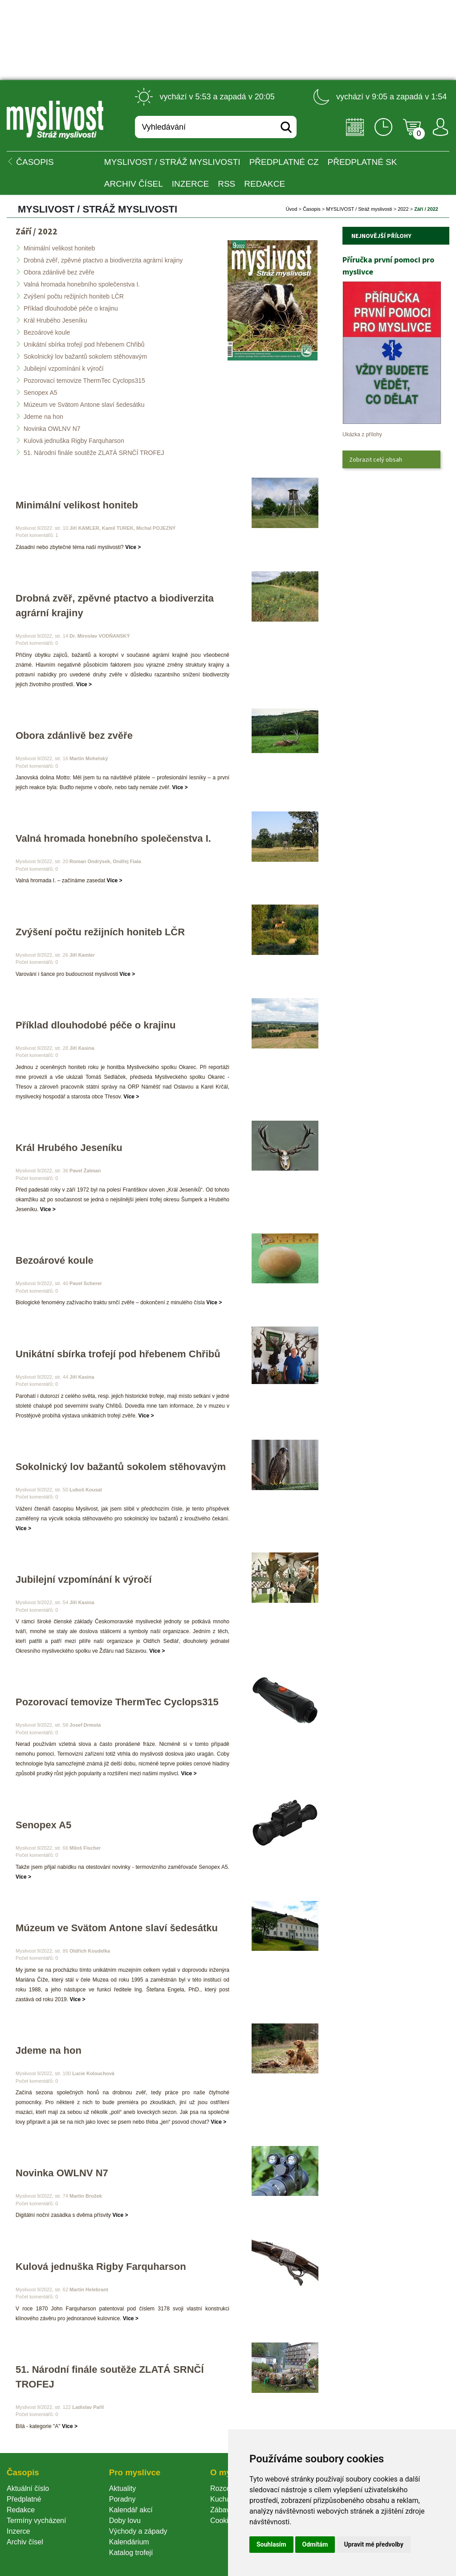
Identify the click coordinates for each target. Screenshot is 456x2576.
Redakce (264, 183)
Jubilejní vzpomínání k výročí (64, 368)
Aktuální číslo (28, 2488)
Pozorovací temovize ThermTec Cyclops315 (84, 380)
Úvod (291, 209)
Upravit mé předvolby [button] (373, 2544)
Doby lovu (125, 2520)
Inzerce (18, 2531)
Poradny (122, 2499)
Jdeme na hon (43, 416)
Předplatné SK (362, 162)
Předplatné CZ (284, 162)
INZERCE (190, 183)
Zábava (222, 2510)
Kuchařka (225, 2499)
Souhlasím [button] (271, 2544)
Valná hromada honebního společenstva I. (82, 284)
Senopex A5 (40, 392)
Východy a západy (138, 2531)
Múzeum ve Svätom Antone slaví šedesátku (84, 404)
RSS (226, 183)
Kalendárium (129, 2542)
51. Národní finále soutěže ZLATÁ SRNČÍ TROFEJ (94, 452)
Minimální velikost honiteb (59, 248)
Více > (133, 547)
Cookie (223, 2520)
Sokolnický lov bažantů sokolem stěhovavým (85, 356)
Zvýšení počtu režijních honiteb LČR (74, 296)
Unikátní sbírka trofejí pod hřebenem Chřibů (84, 344)
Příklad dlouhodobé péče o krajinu (71, 308)
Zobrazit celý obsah (375, 459)
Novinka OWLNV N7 (52, 428)
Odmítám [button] (315, 2544)
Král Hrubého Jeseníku (55, 320)
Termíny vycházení (36, 2520)
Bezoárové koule (47, 332)
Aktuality (122, 2488)
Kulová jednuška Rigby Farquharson (74, 440)
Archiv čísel (133, 183)
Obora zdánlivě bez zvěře (59, 272)
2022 (403, 209)
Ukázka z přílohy (362, 434)
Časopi (312, 209)
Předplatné (24, 2499)
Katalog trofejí (131, 2552)
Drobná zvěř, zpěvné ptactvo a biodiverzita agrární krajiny (103, 260)
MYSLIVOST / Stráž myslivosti (172, 162)
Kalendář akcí (131, 2510)
